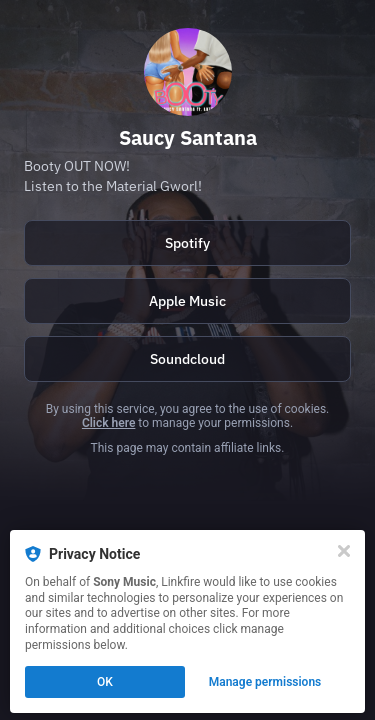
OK (105, 682)
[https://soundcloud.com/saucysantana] (187, 359)
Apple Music (187, 301)
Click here (108, 423)
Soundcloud (187, 359)
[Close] (344, 551)
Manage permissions (265, 682)
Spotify (187, 243)
